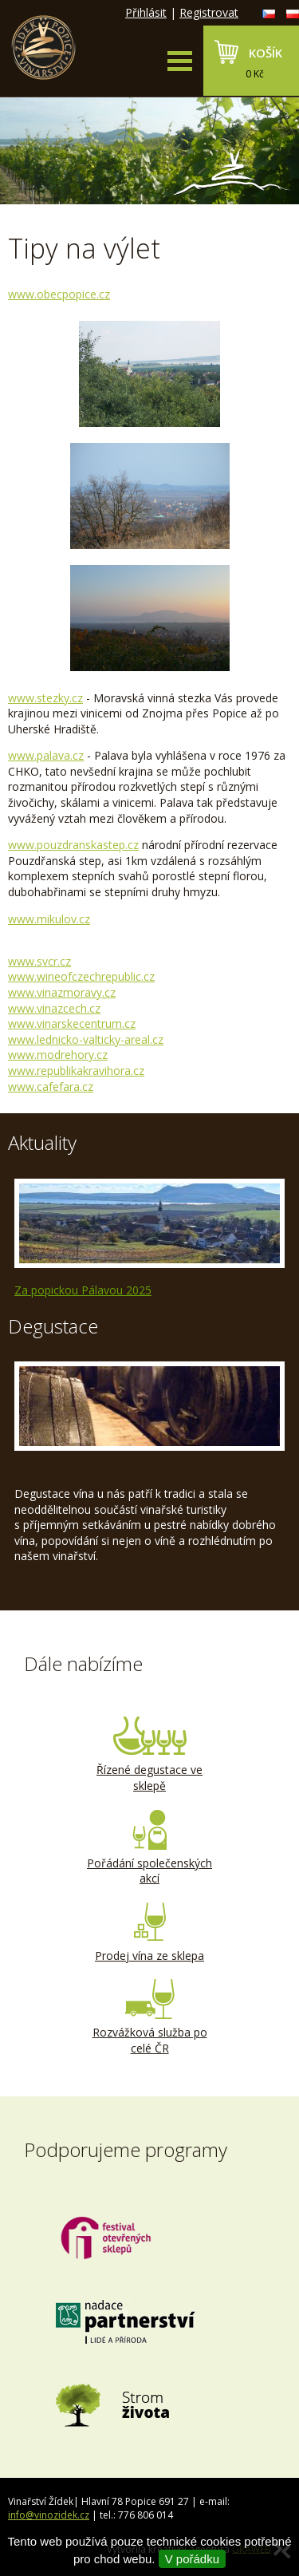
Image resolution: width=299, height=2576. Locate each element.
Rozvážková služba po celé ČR (150, 2017)
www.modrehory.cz (58, 1054)
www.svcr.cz (39, 961)
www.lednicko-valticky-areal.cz (85, 1039)
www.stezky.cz (45, 697)
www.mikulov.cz (49, 918)
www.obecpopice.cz (59, 294)
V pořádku (192, 2559)
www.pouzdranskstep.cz (73, 844)
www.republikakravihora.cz (76, 1070)
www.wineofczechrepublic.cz (81, 976)
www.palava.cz (46, 755)
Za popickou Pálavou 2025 (82, 1290)
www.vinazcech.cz (54, 1008)
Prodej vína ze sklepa (150, 1932)
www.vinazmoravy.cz (62, 992)
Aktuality (42, 1142)
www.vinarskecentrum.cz (72, 1023)
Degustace (53, 1326)
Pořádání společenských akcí (150, 1848)
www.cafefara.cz (50, 1086)
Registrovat (208, 12)
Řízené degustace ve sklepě (150, 1755)
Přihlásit (146, 12)
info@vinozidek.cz (48, 2515)
